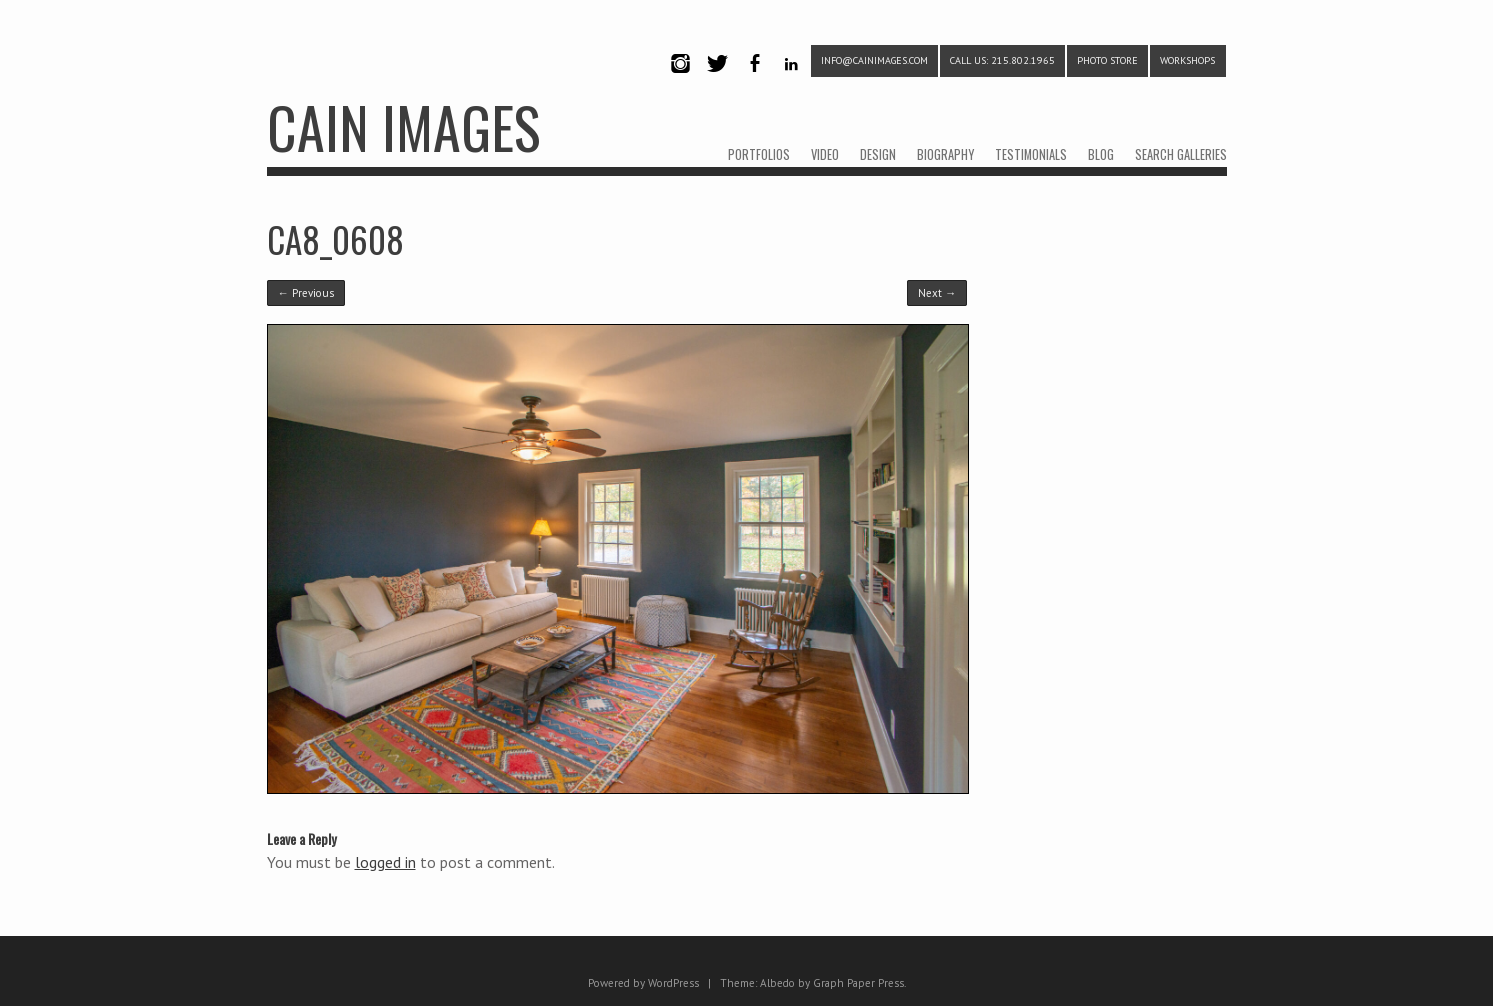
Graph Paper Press (858, 983)
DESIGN (878, 154)
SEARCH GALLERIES (1181, 154)
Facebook (755, 80)
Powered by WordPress (643, 983)
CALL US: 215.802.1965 (1002, 60)
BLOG (1101, 154)
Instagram (681, 80)
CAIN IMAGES (403, 126)
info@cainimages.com (874, 60)
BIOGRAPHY (945, 154)
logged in (385, 862)
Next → (937, 293)
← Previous (306, 293)
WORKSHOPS (1187, 60)
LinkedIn (791, 80)
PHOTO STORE (1107, 60)
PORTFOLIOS (759, 154)
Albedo (777, 983)
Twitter (718, 80)
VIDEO (825, 154)
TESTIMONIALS (1031, 154)
